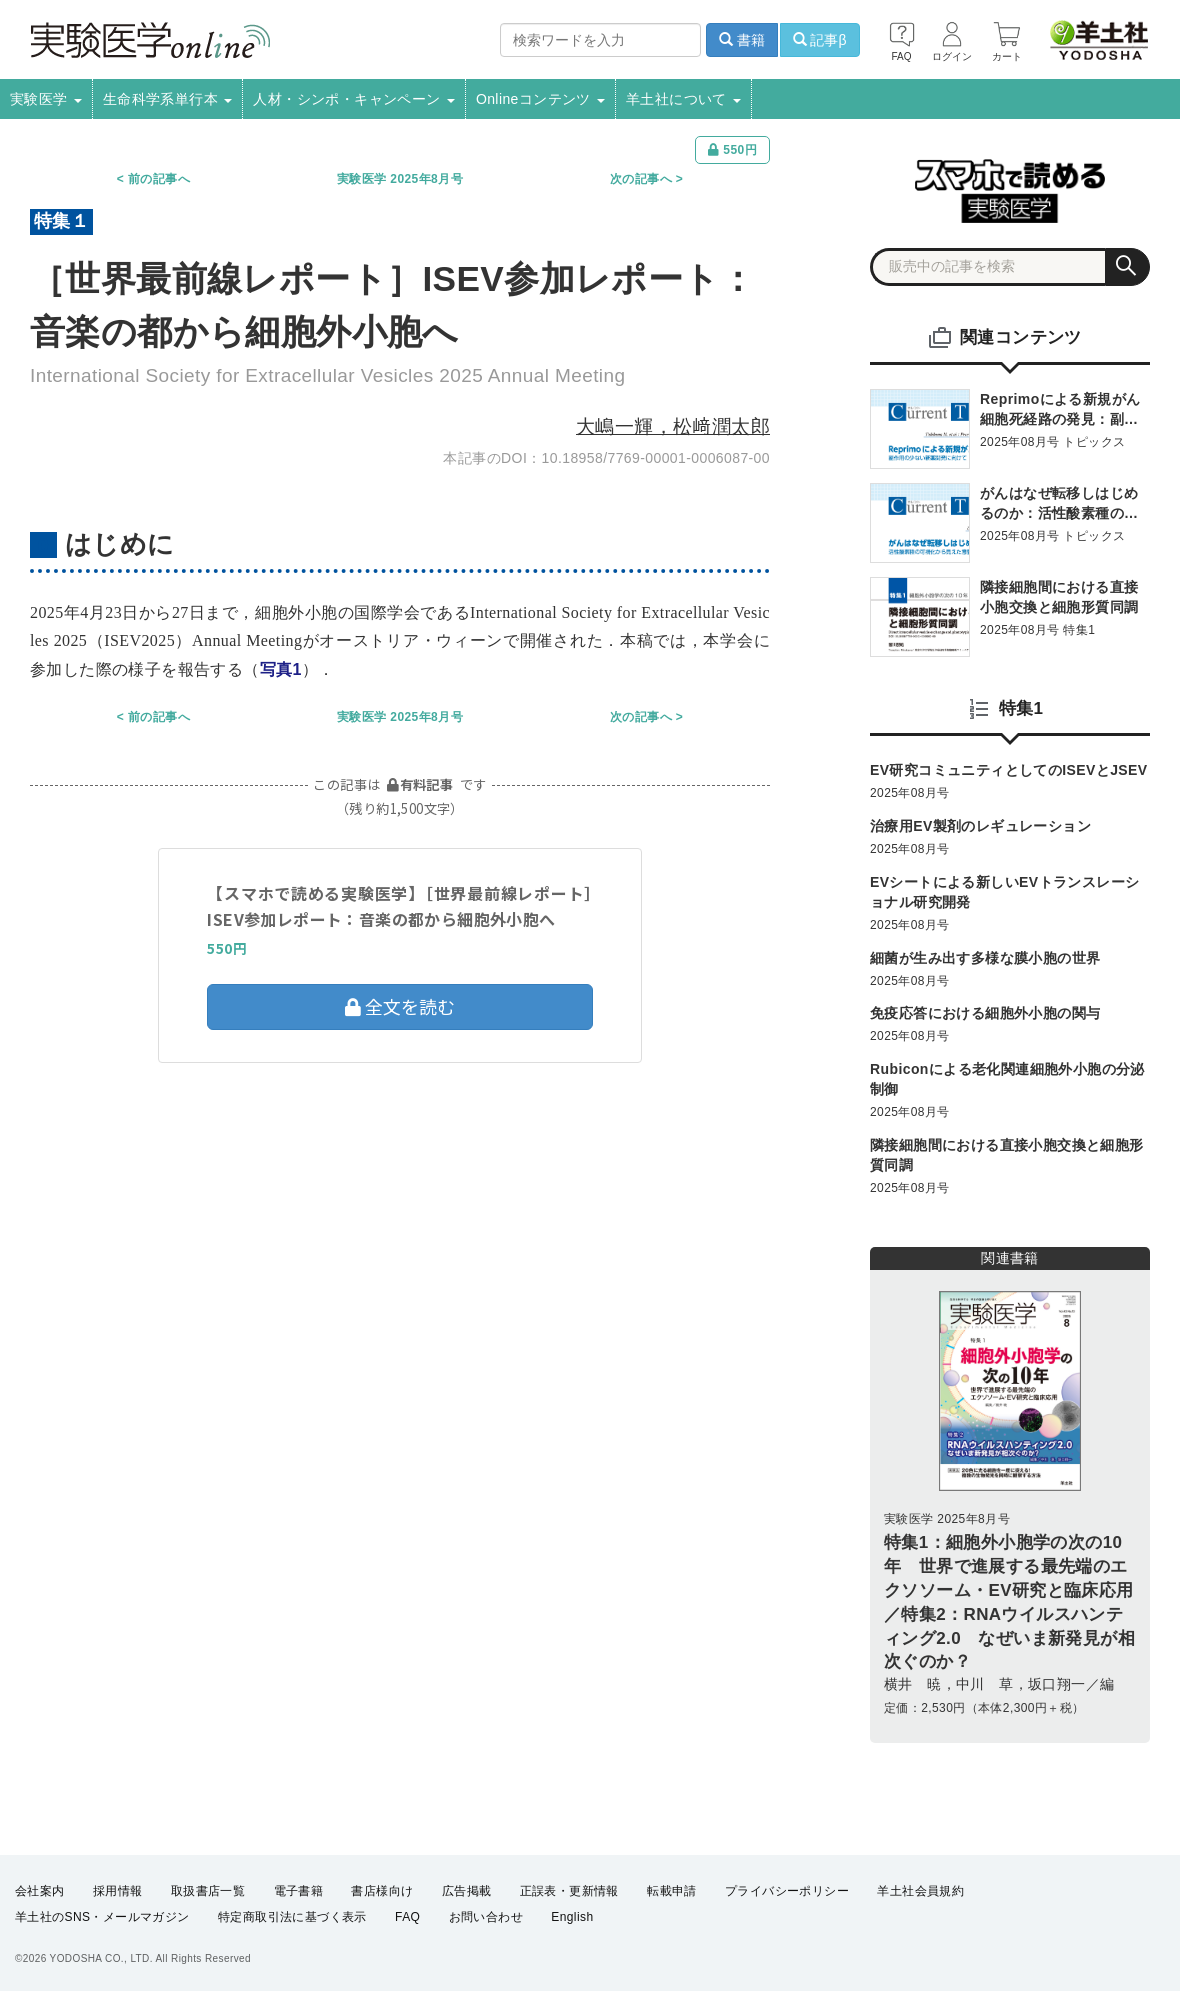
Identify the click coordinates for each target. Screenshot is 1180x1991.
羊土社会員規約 (920, 1891)
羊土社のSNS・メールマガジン (102, 1917)
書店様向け (382, 1891)
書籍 (742, 40)
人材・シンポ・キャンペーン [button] (354, 99)
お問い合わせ (486, 1917)
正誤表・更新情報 (569, 1891)
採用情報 (118, 1891)
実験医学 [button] (46, 99)
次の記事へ (641, 179)
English (572, 1917)
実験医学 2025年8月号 (400, 179)
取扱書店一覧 (208, 1891)
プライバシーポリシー (787, 1891)
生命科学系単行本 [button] (168, 99)
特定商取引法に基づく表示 (292, 1917)
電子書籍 (299, 1891)
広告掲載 (467, 1891)
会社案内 (40, 1891)
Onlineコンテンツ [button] (540, 99)
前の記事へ (159, 179)
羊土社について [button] (683, 99)
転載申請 (672, 1891)
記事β (820, 40)
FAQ (407, 1917)
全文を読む (400, 1006)
